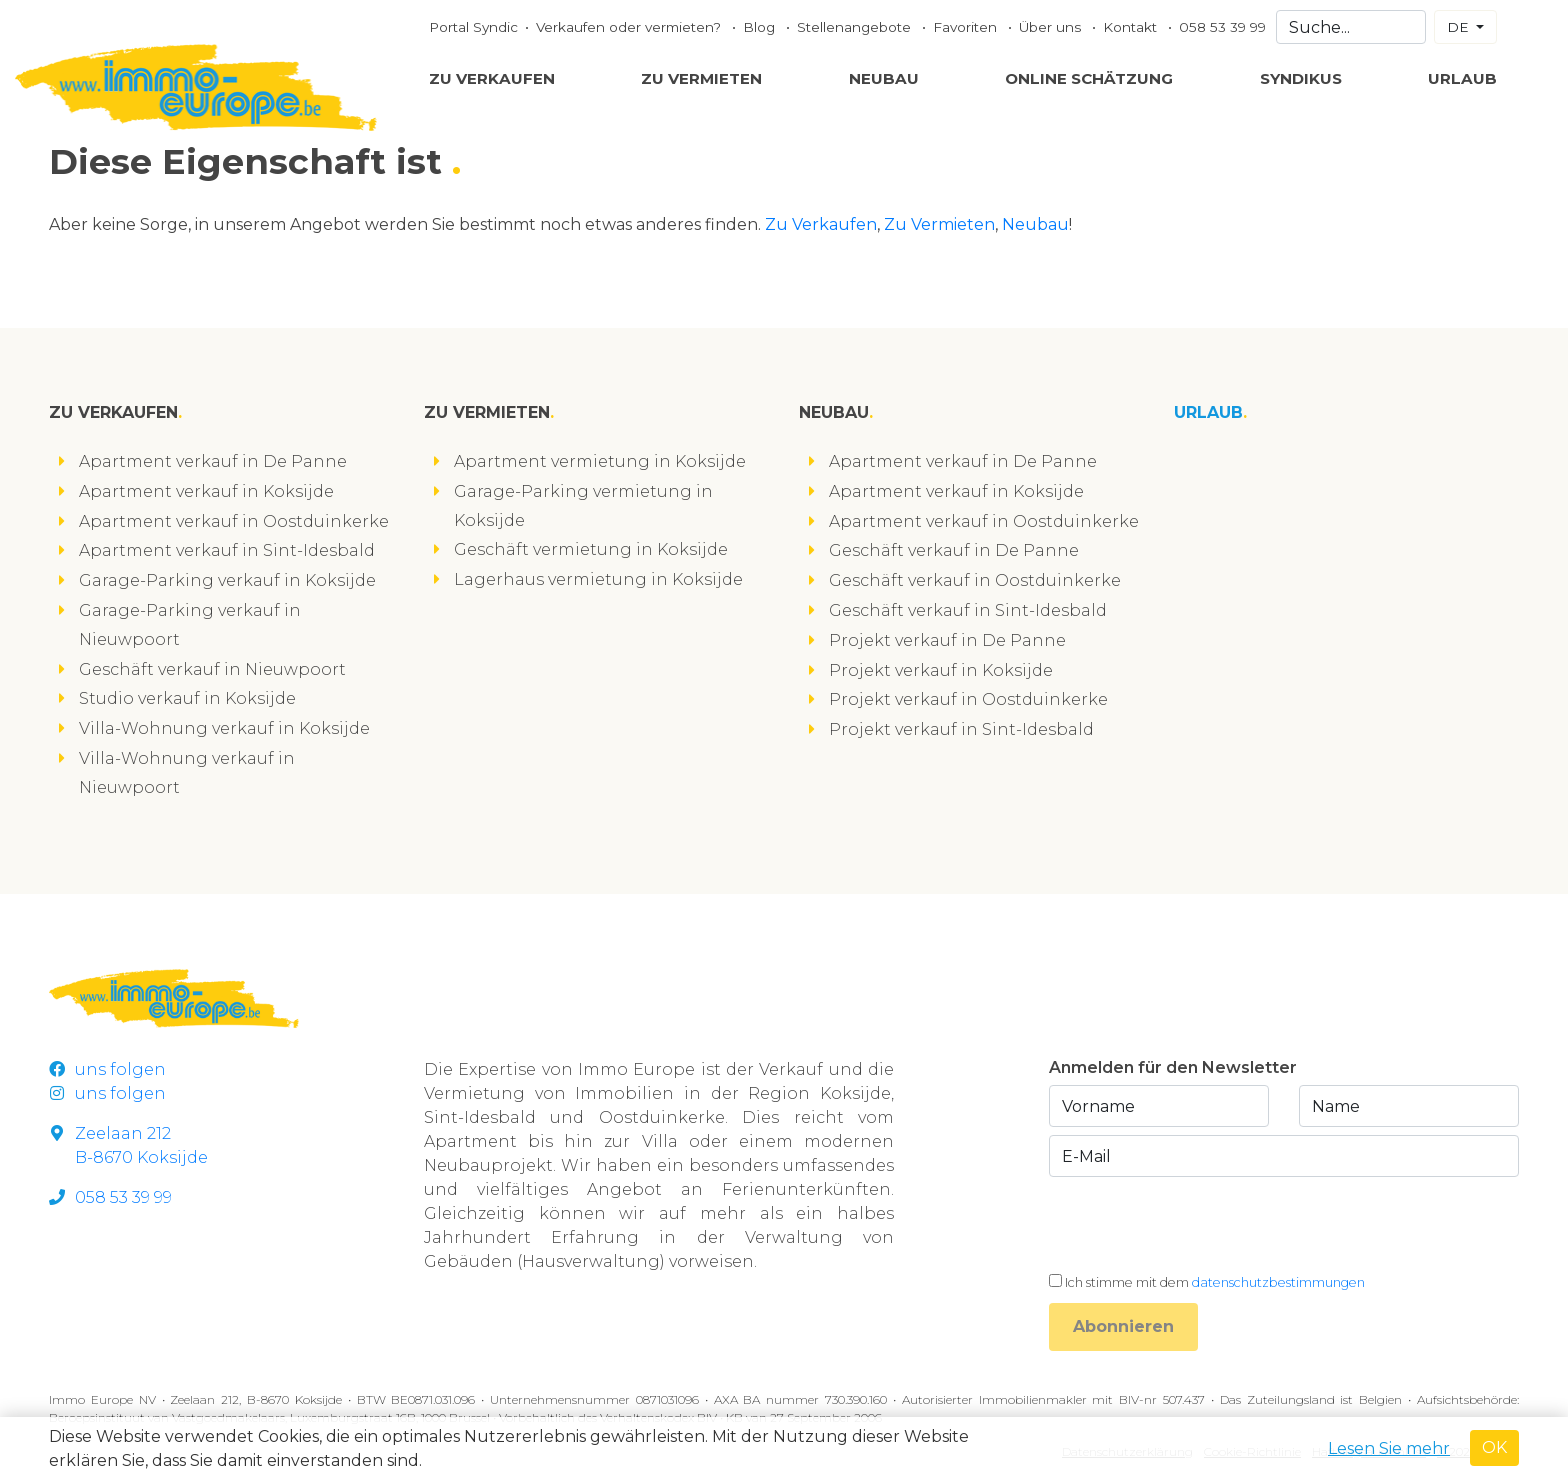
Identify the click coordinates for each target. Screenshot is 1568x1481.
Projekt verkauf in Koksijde (941, 670)
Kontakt (1132, 27)
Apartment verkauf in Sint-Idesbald (227, 550)
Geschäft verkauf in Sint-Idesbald (968, 610)
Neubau (884, 78)
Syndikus (1301, 78)
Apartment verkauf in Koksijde (206, 491)
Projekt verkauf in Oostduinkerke (968, 699)
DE (1460, 27)
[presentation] (1201, 1224)
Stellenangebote (856, 27)
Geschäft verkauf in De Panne (954, 550)
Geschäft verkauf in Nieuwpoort (212, 669)
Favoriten (967, 27)
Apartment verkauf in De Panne (213, 461)
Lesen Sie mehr (1389, 1448)
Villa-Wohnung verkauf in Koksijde (224, 728)
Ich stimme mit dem (1215, 1282)
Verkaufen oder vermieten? (630, 27)
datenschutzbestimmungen (1278, 1282)
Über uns (1052, 27)
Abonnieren (1123, 1326)
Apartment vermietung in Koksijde (600, 461)
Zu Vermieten (701, 78)
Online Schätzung (1089, 78)
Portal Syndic (473, 27)
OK (1494, 1447)
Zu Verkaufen (492, 78)
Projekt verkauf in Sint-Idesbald (961, 729)
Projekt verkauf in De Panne (947, 640)
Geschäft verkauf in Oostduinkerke (975, 580)
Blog (761, 27)
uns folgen (107, 1069)
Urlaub (1462, 78)
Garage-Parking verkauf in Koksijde (227, 580)
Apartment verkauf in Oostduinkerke (234, 521)
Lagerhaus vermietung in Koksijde (598, 579)
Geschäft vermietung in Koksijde (591, 549)
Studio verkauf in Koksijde (187, 698)
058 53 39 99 (1222, 27)
